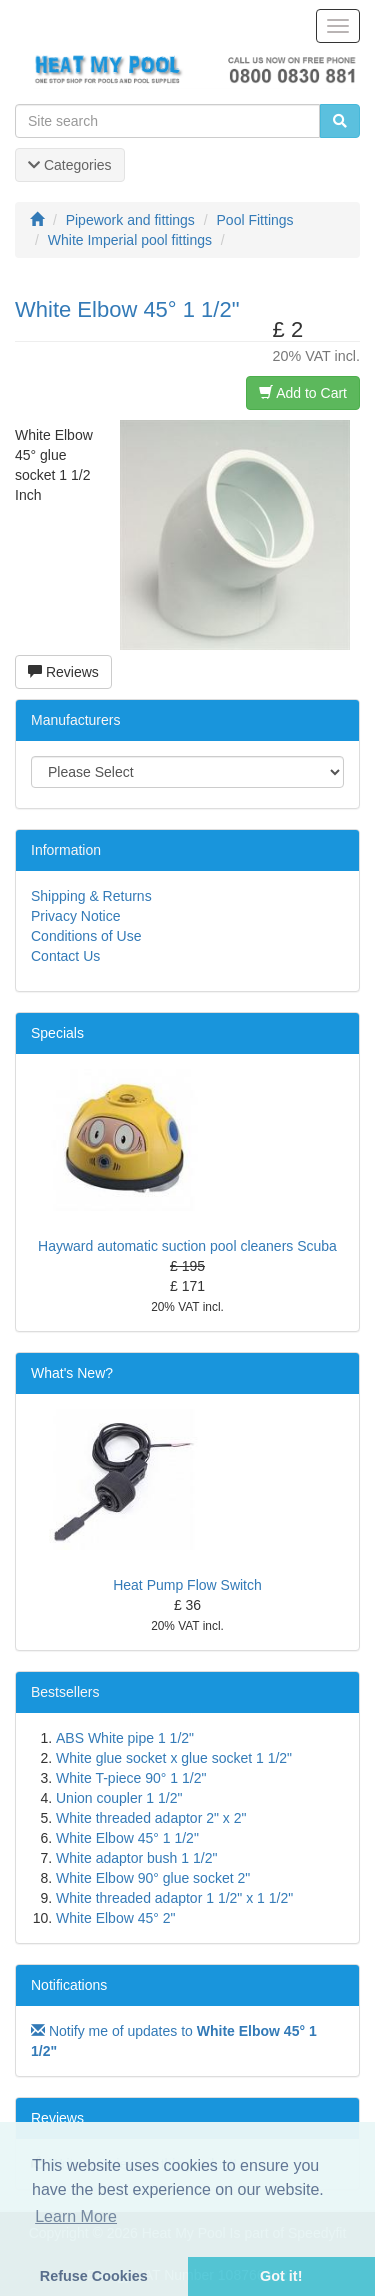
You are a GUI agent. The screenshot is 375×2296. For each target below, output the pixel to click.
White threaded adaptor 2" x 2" (151, 1818)
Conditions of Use (86, 936)
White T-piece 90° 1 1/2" (131, 1778)
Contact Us (65, 956)
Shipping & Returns (91, 896)
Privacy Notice (75, 916)
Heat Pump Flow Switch (187, 1585)
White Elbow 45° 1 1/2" (127, 1838)
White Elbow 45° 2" (116, 1918)
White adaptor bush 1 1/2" (136, 1858)
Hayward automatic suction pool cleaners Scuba (187, 1246)
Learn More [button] (76, 2216)
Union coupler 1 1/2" (119, 1798)
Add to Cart (303, 393)
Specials (57, 1033)
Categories (70, 165)
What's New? (72, 1373)
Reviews (63, 672)
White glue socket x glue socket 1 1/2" (174, 1758)
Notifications (69, 1985)
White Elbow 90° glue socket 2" (153, 1878)
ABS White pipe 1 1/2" (125, 1738)
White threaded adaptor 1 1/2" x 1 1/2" (174, 1898)
